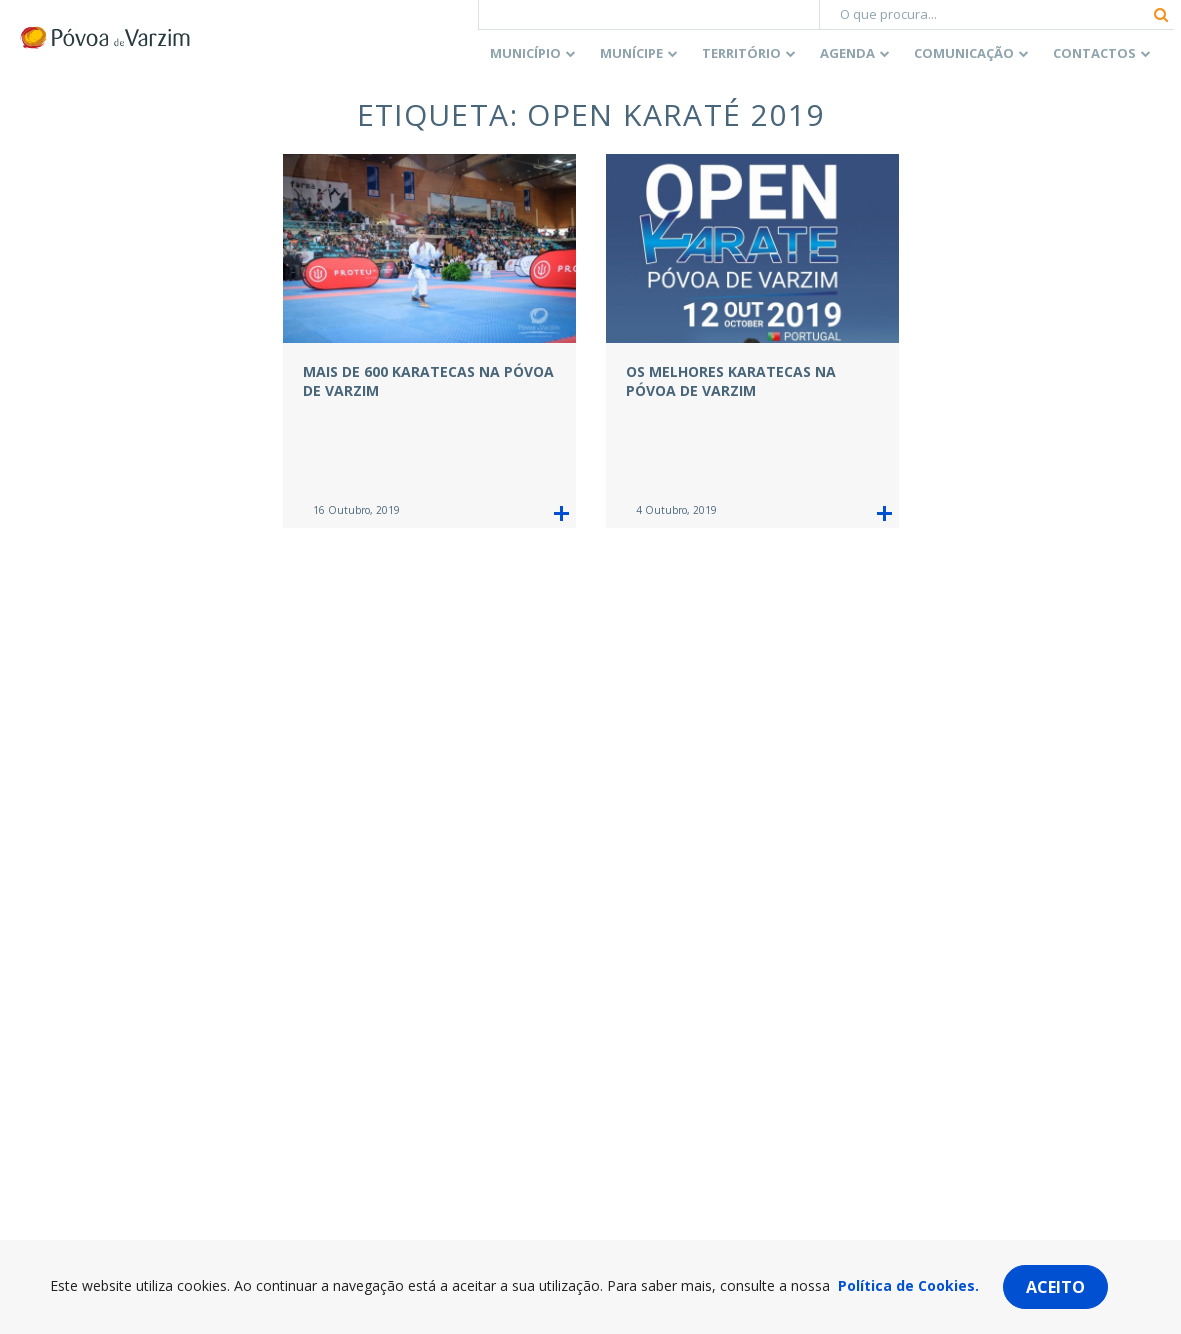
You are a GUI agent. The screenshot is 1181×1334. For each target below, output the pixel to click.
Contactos (1094, 53)
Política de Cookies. (908, 1285)
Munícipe (631, 53)
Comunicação (964, 53)
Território (741, 53)
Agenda (847, 53)
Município (525, 53)
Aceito (1055, 1287)
